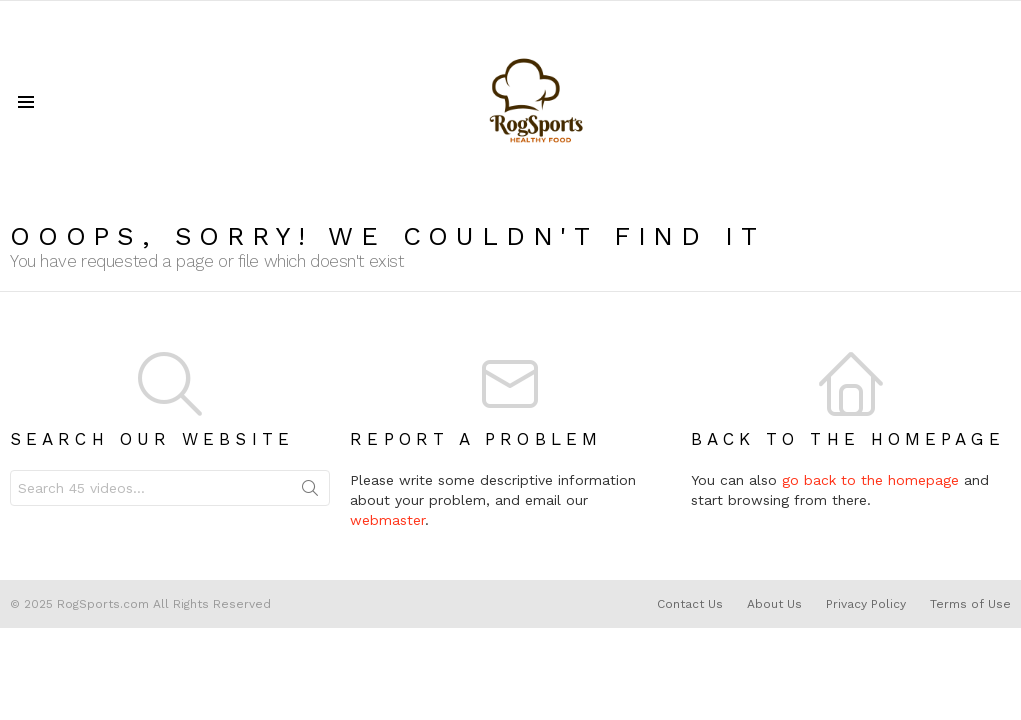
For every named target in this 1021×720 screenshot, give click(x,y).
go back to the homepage (870, 480)
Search (310, 492)
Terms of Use (970, 604)
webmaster (387, 520)
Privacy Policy (866, 604)
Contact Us (690, 604)
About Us (774, 604)
